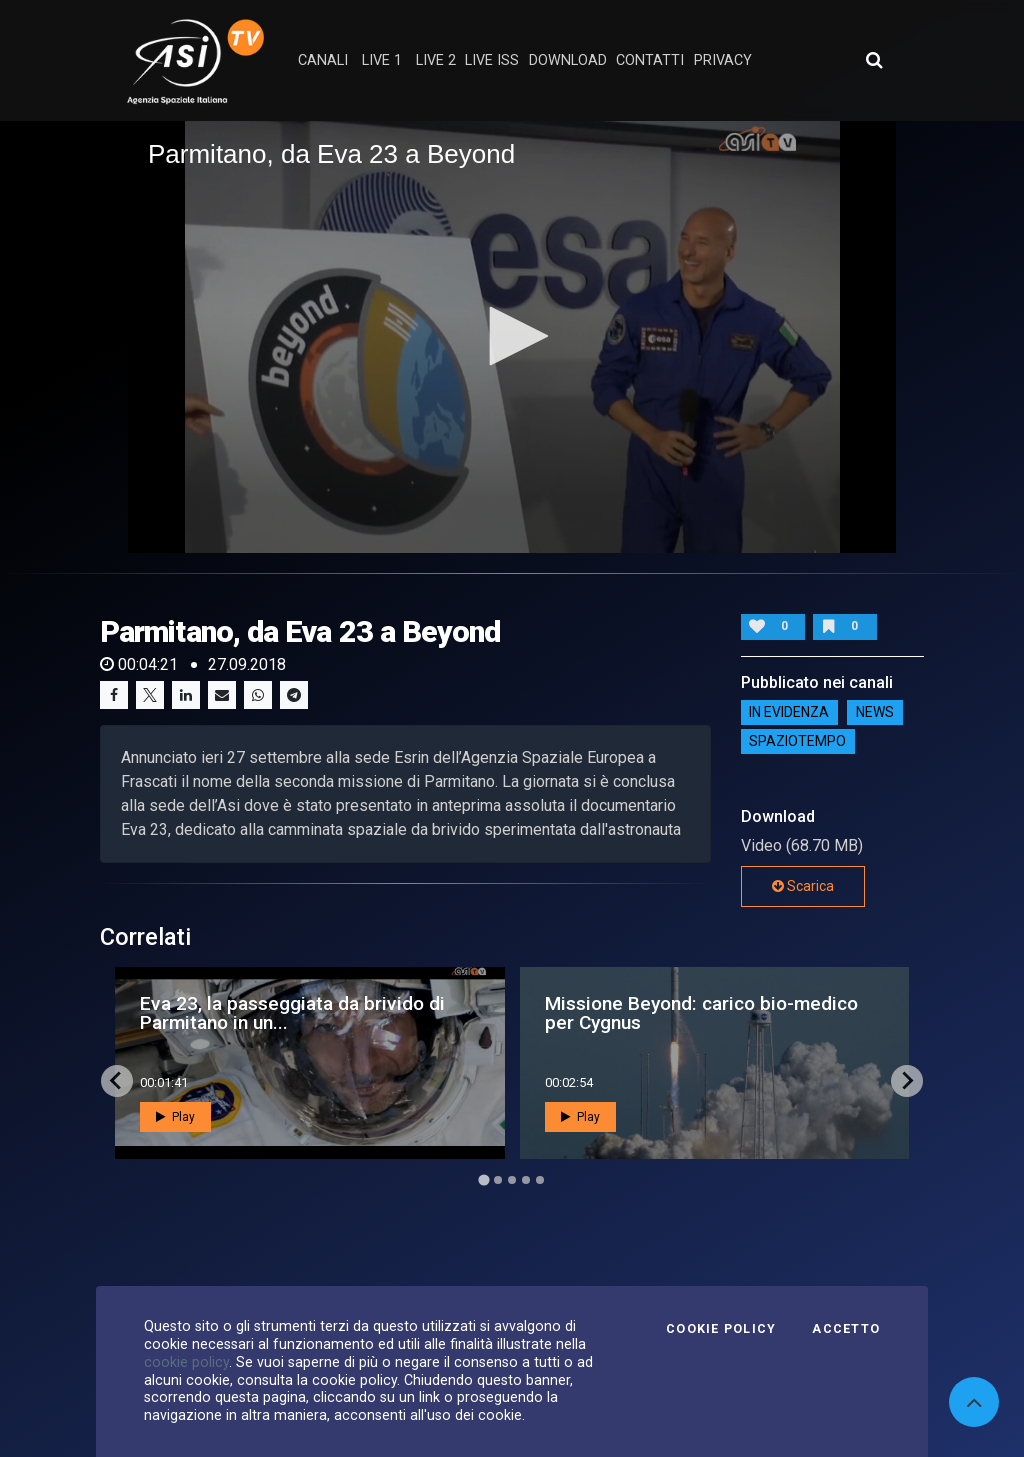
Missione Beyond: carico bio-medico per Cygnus (701, 1013)
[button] (512, 336)
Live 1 (382, 60)
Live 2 (436, 60)
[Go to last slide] (117, 1081)
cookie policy (186, 1362)
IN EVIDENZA (789, 713)
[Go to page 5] (540, 1180)
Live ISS (492, 60)
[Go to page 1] (483, 1179)
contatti (650, 60)
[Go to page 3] (512, 1180)
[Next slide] (907, 1081)
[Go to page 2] (498, 1180)
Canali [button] (323, 60)
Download (568, 60)
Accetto (846, 1329)
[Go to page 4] (526, 1180)
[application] (512, 337)
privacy (723, 60)
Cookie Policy (721, 1329)
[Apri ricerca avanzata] (874, 60)
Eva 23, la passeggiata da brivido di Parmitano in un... (292, 1013)
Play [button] (175, 1117)
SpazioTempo (797, 742)
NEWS (875, 713)
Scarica (803, 886)
